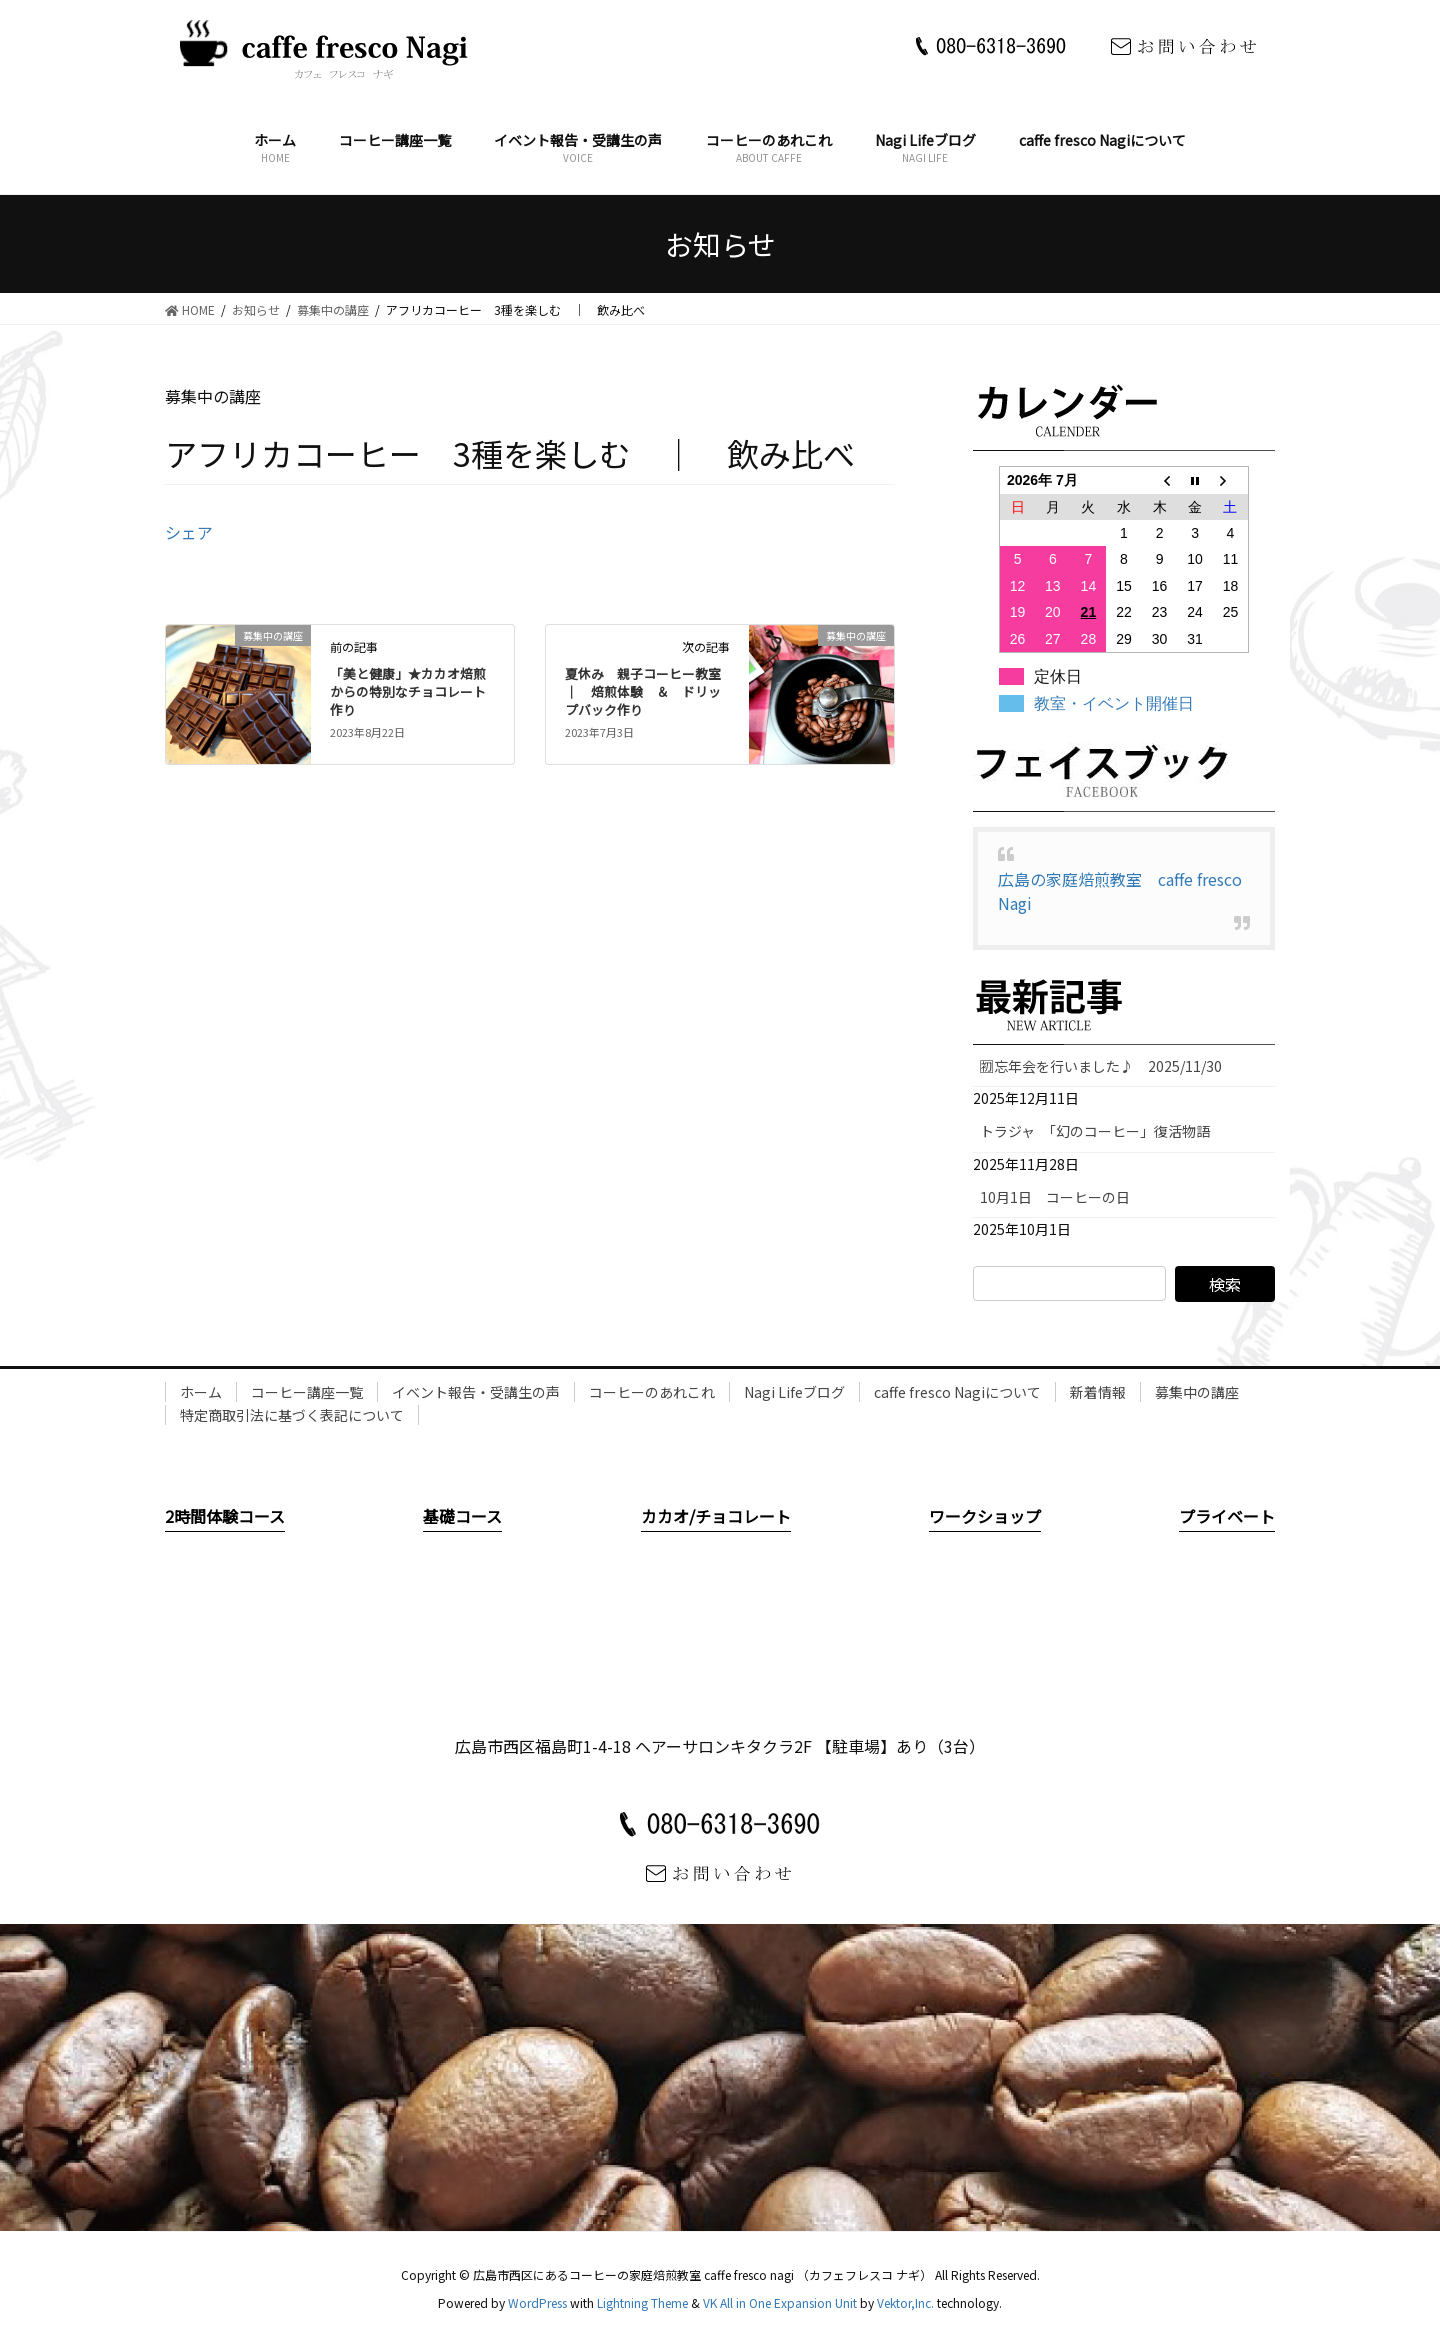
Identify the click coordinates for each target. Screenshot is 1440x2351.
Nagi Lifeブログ (794, 1392)
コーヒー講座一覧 (307, 1392)
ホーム (201, 1392)
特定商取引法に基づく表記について (292, 1415)
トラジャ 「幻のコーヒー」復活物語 (1095, 1131)
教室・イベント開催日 (1114, 703)
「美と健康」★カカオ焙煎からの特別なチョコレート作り (408, 691)
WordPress (537, 2302)
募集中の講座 (1197, 1392)
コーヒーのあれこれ (652, 1392)
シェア (189, 532)
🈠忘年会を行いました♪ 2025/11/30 (1101, 1066)
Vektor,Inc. (905, 2302)
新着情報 (1098, 1392)
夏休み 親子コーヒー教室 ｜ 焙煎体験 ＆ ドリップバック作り (649, 691)
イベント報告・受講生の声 (476, 1392)
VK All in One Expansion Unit (780, 2302)
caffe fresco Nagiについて (957, 1392)
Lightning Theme (642, 2302)
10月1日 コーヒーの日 (1062, 1197)
